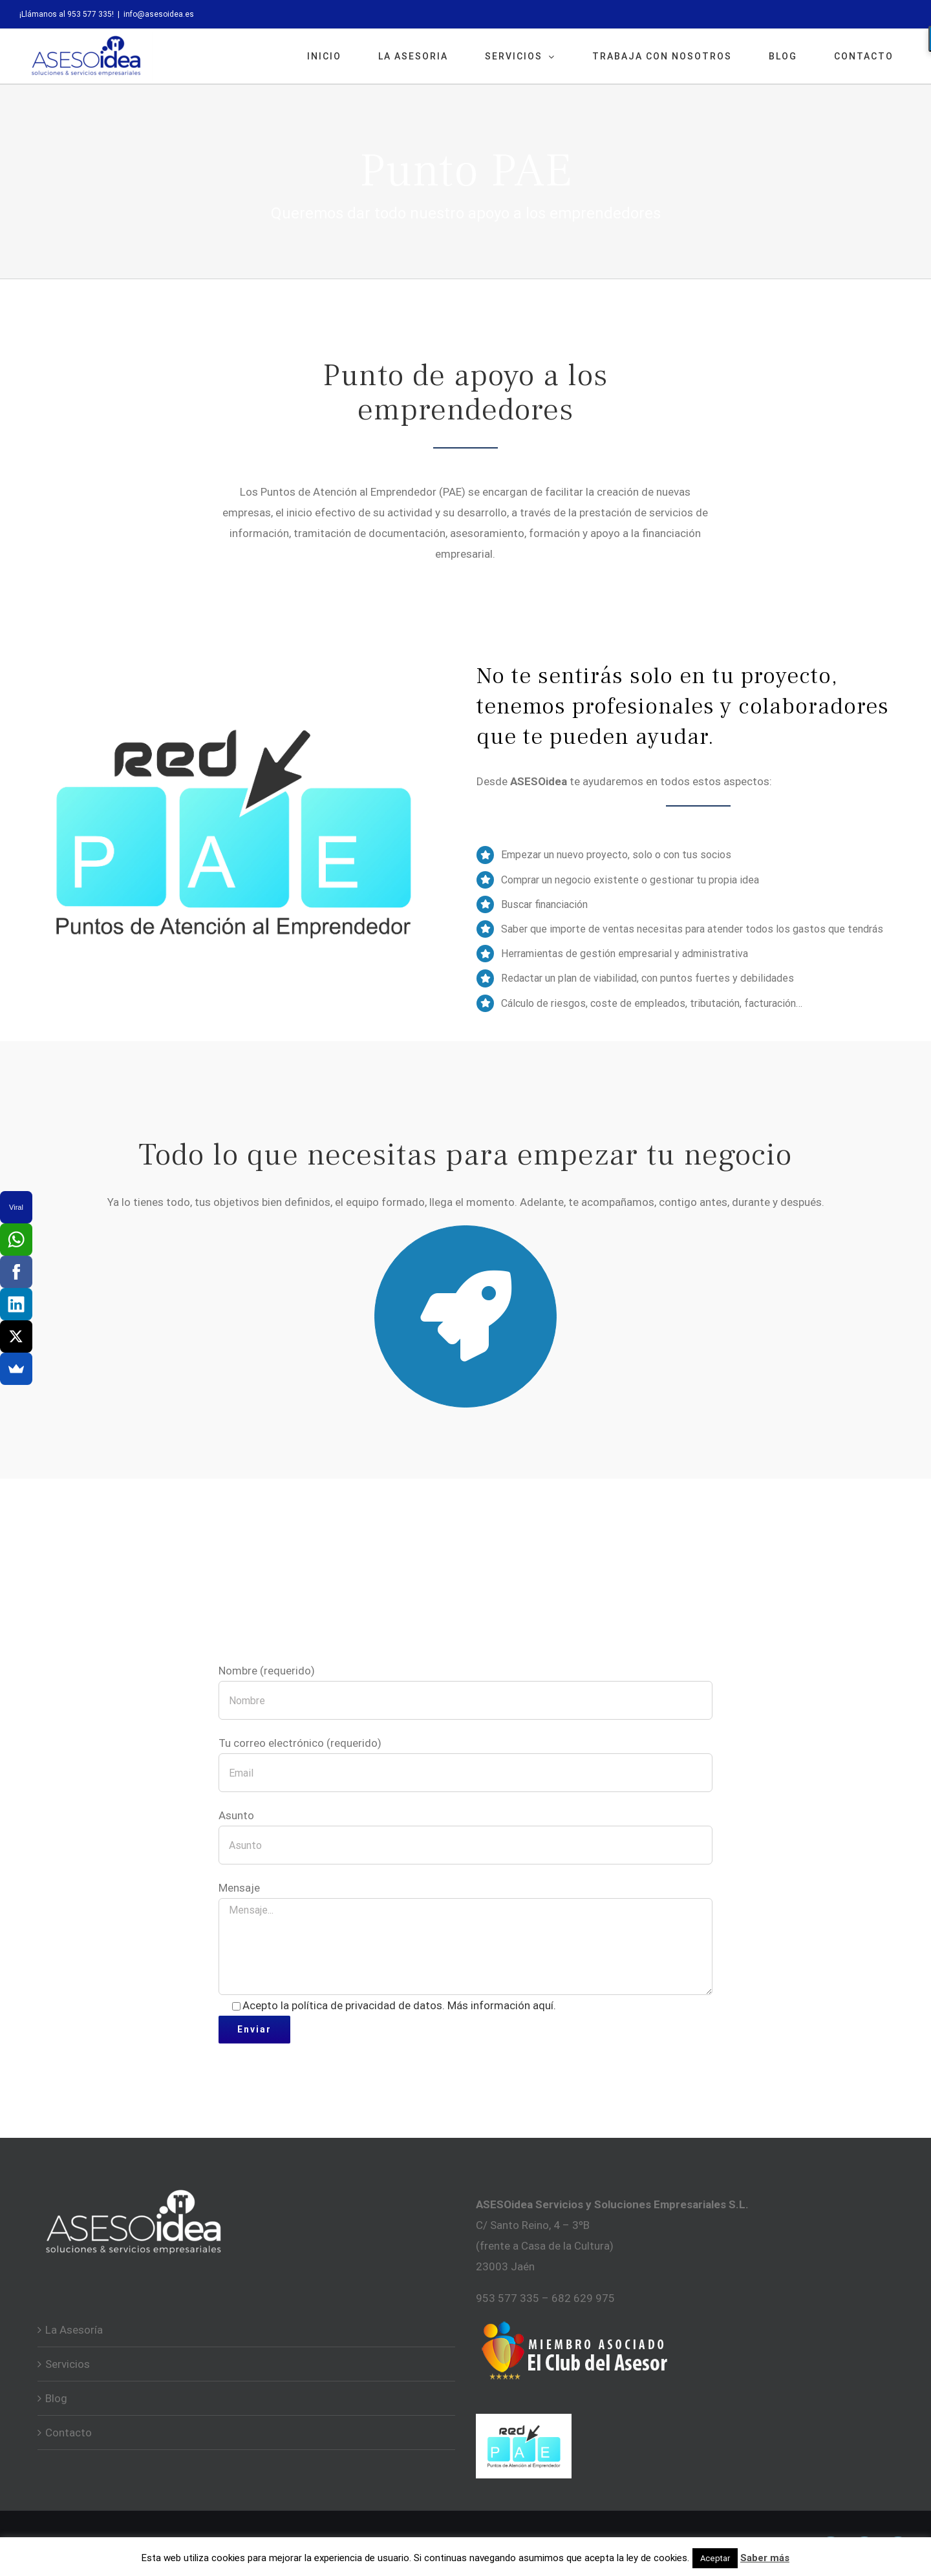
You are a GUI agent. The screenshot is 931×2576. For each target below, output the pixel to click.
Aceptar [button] (715, 2558)
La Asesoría (74, 2329)
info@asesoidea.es (158, 14)
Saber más (764, 2558)
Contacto (68, 2432)
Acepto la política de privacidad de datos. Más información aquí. (399, 2005)
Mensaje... (465, 1946)
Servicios (67, 2364)
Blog (56, 2398)
